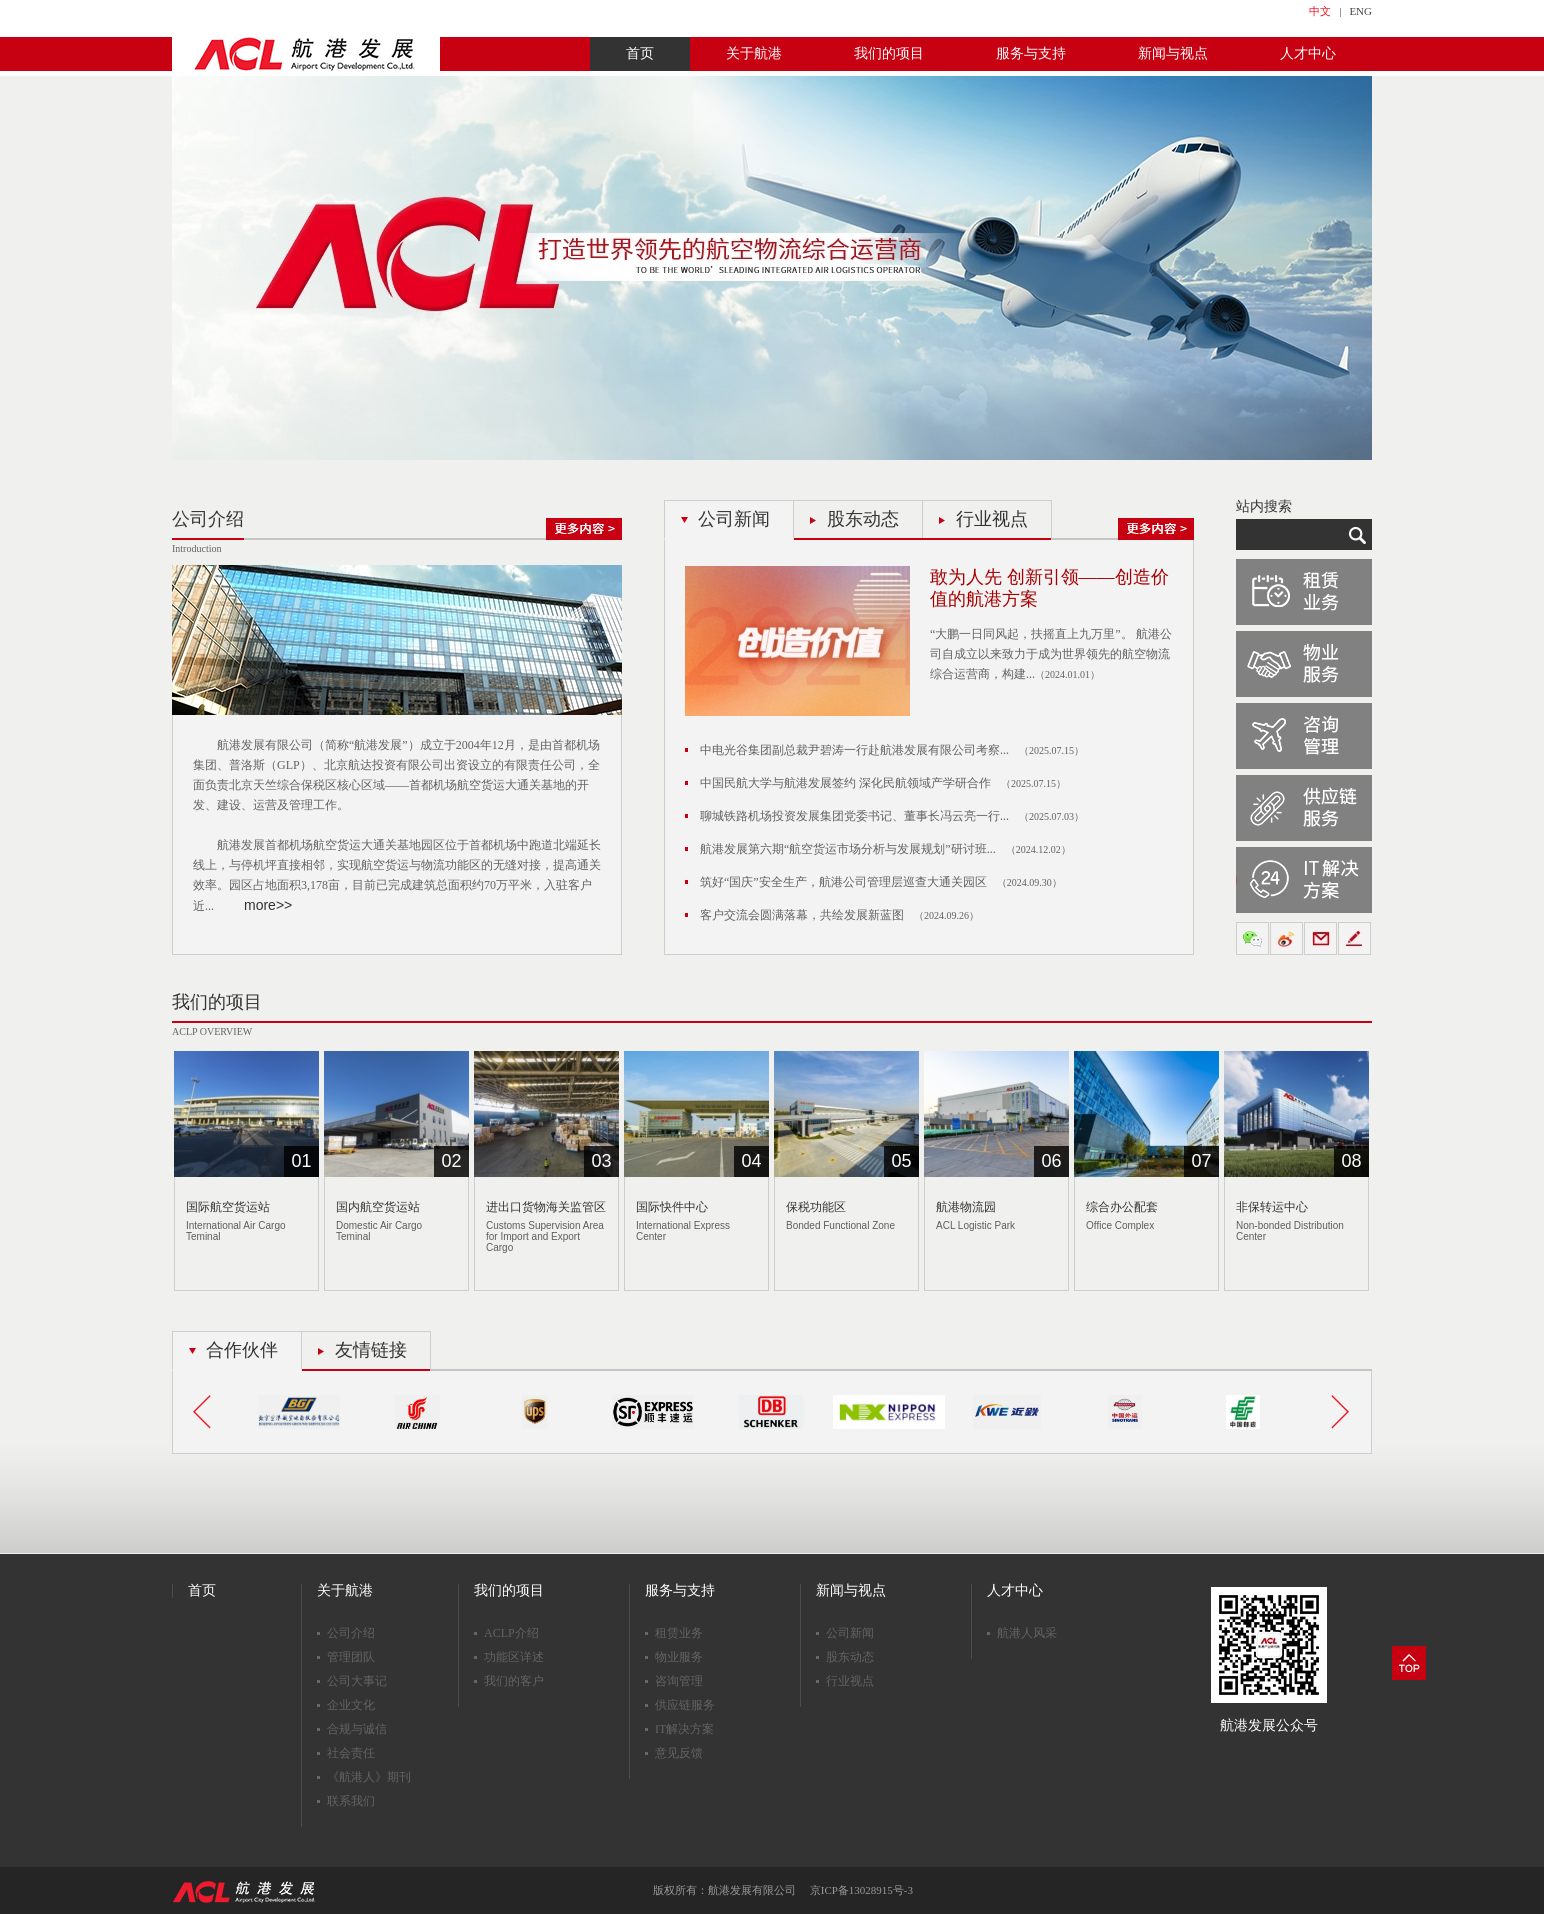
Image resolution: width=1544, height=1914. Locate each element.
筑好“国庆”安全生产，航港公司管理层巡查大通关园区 (843, 882)
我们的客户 (514, 1681)
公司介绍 (351, 1633)
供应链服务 (685, 1705)
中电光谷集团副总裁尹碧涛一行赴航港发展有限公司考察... (854, 750)
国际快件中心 (672, 1207)
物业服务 (679, 1657)
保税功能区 (816, 1207)
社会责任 (351, 1753)
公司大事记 (357, 1681)
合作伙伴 (242, 1350)
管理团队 (351, 1657)
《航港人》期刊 (369, 1777)
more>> (268, 905)
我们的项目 (889, 53)
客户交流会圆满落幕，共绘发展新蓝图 (802, 915)
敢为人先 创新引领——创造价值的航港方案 (1049, 588)
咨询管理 (679, 1681)
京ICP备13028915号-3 (861, 1890)
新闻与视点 (1173, 53)
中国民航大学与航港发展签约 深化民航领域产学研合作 (845, 783)
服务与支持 (1031, 53)
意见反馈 (679, 1753)
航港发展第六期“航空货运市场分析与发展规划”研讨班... (848, 849)
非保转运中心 (1272, 1207)
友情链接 (371, 1350)
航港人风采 (1027, 1633)
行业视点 (992, 519)
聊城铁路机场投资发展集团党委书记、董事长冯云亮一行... (854, 816)
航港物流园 (966, 1207)
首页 (640, 53)
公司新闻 (734, 519)
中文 (1320, 11)
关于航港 (754, 53)
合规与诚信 (357, 1729)
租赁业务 (679, 1633)
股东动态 (863, 519)
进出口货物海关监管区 (546, 1207)
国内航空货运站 (378, 1207)
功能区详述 (514, 1657)
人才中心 (1308, 53)
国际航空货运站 (228, 1207)
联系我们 (351, 1801)
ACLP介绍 (511, 1633)
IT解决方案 (684, 1729)
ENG (1360, 11)
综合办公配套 (1122, 1207)
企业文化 (351, 1705)
